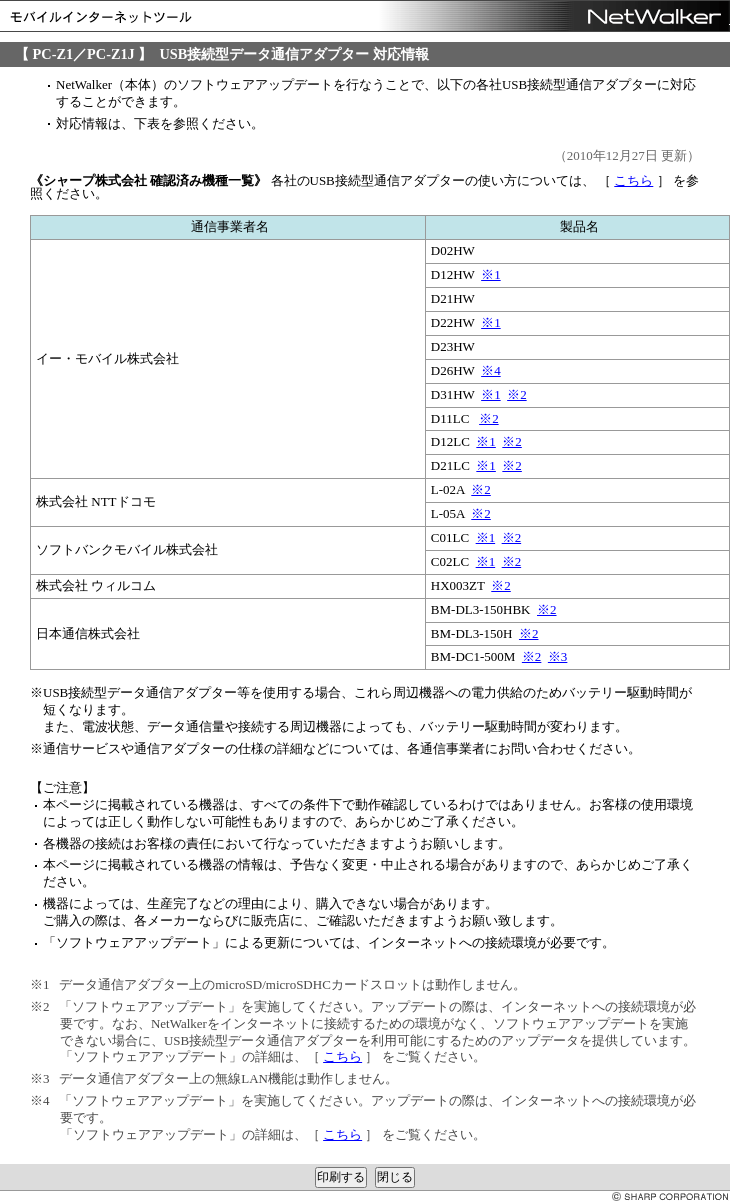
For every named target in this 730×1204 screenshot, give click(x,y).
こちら (633, 180)
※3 (558, 656)
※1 (491, 274)
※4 (491, 370)
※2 (517, 394)
